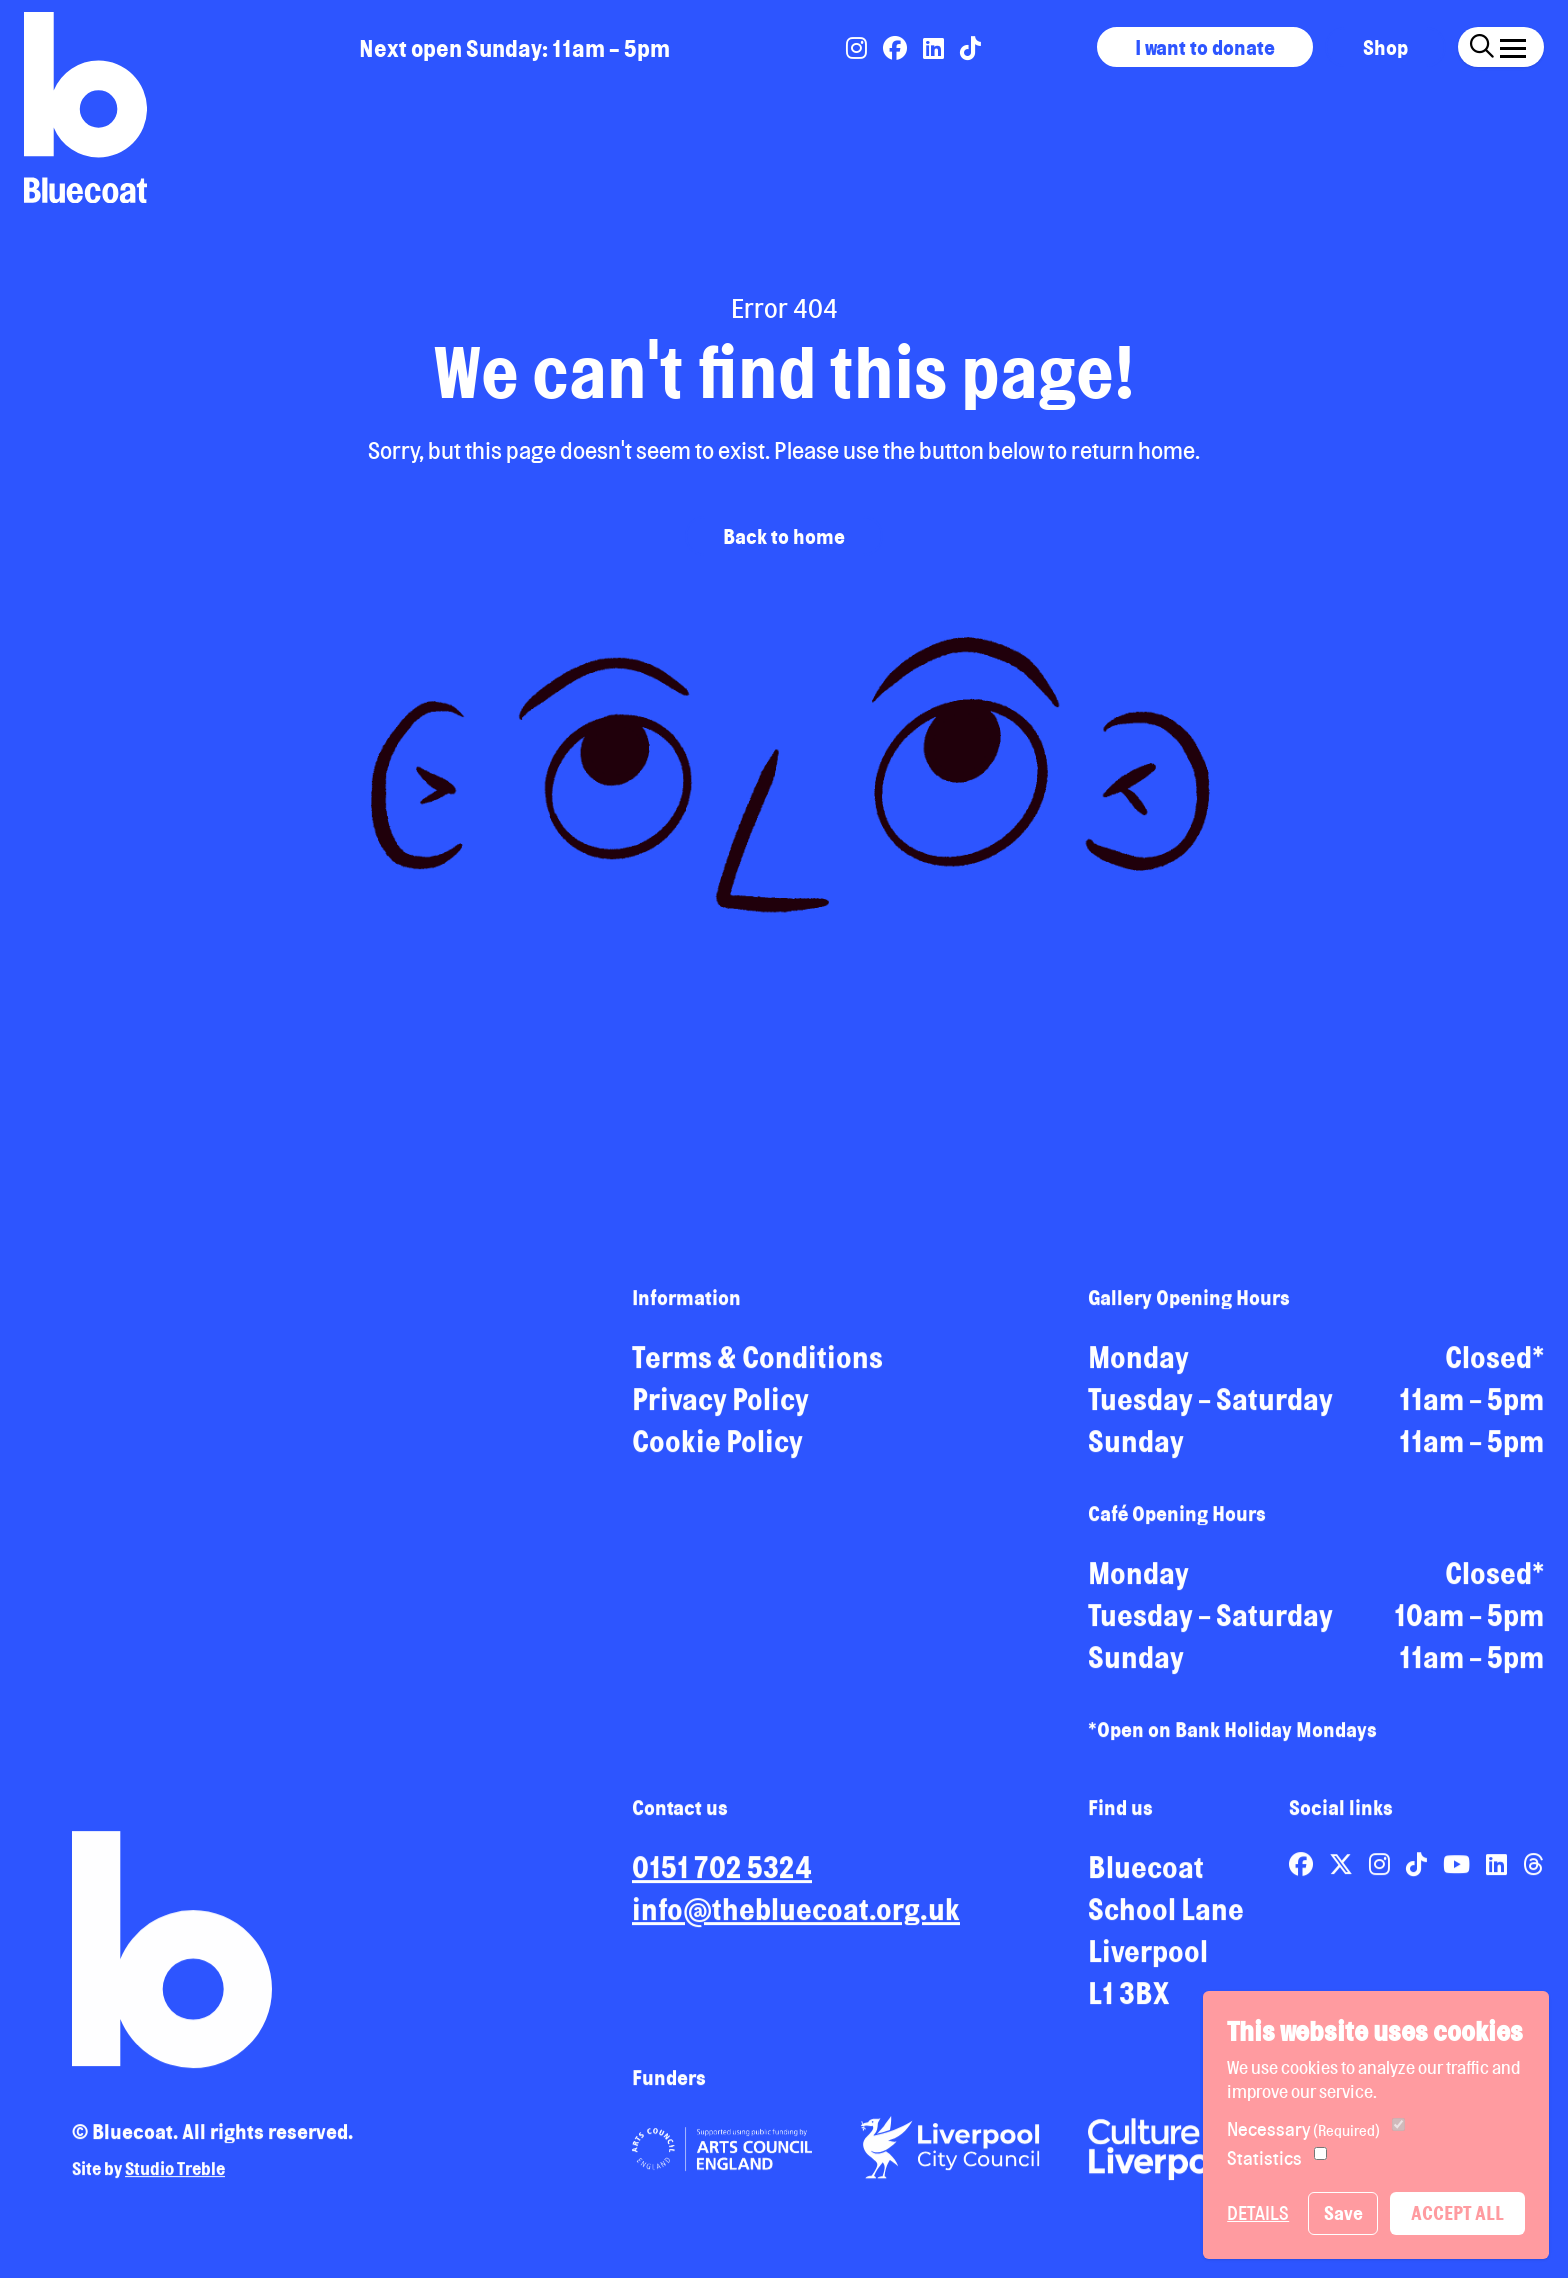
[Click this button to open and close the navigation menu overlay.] (1513, 44)
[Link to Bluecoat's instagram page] (858, 48)
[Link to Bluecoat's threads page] (1533, 1872)
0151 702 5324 (722, 1875)
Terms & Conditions (757, 1365)
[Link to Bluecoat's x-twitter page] (1343, 1872)
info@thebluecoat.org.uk (796, 1917)
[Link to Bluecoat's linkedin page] (935, 48)
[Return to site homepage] (85, 107)
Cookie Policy (717, 1449)
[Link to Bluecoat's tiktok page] (970, 48)
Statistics (1264, 2158)
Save (1343, 2213)
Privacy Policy (720, 1407)
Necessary (1303, 2129)
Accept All (1457, 2213)
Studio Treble (175, 2176)
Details (1258, 2213)
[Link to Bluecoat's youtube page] (1458, 1872)
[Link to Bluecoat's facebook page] (897, 48)
